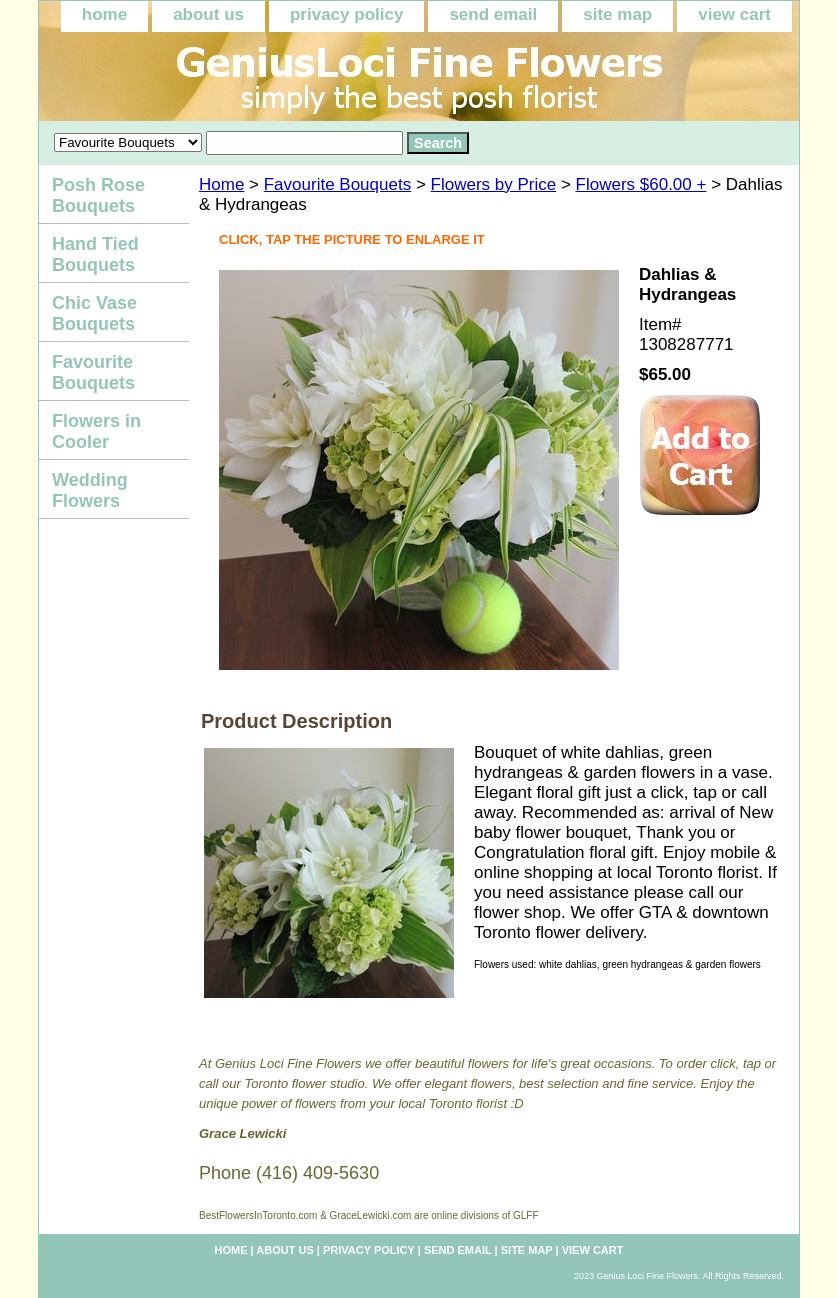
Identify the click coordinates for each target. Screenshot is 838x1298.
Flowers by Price (494, 184)
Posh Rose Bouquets (98, 195)
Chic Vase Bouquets (94, 313)
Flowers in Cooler (96, 431)
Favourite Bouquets (337, 184)
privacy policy (346, 14)
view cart (734, 14)
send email (493, 14)
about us (208, 14)
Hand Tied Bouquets (95, 254)
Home (221, 184)
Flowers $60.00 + (641, 184)
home (104, 14)
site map (617, 14)
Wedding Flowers (90, 490)
